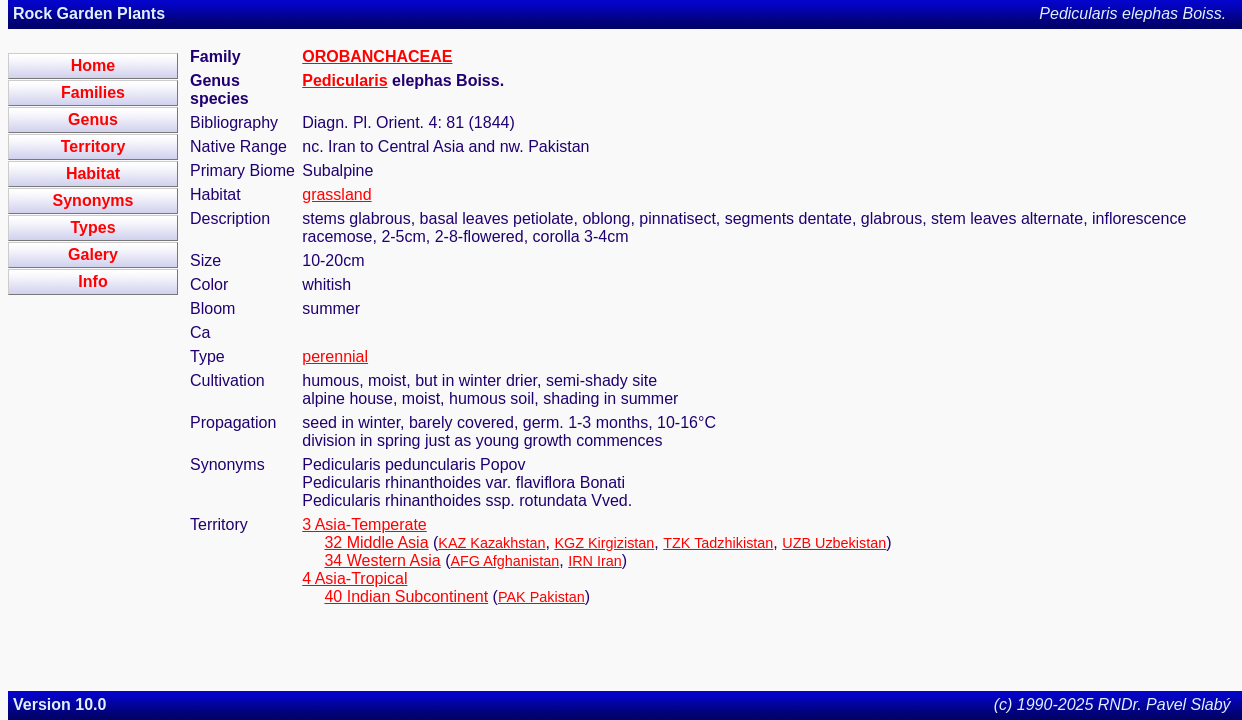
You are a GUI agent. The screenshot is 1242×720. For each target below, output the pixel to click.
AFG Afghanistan (504, 561)
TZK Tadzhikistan (718, 543)
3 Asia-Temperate (364, 524)
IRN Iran (595, 561)
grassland (336, 194)
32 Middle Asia (376, 542)
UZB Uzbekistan (834, 543)
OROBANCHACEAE (377, 56)
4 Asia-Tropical (354, 578)
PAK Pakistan (541, 597)
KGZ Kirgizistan (604, 543)
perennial (335, 356)
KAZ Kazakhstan (491, 543)
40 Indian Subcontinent (406, 596)
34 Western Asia (382, 560)
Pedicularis (344, 80)
